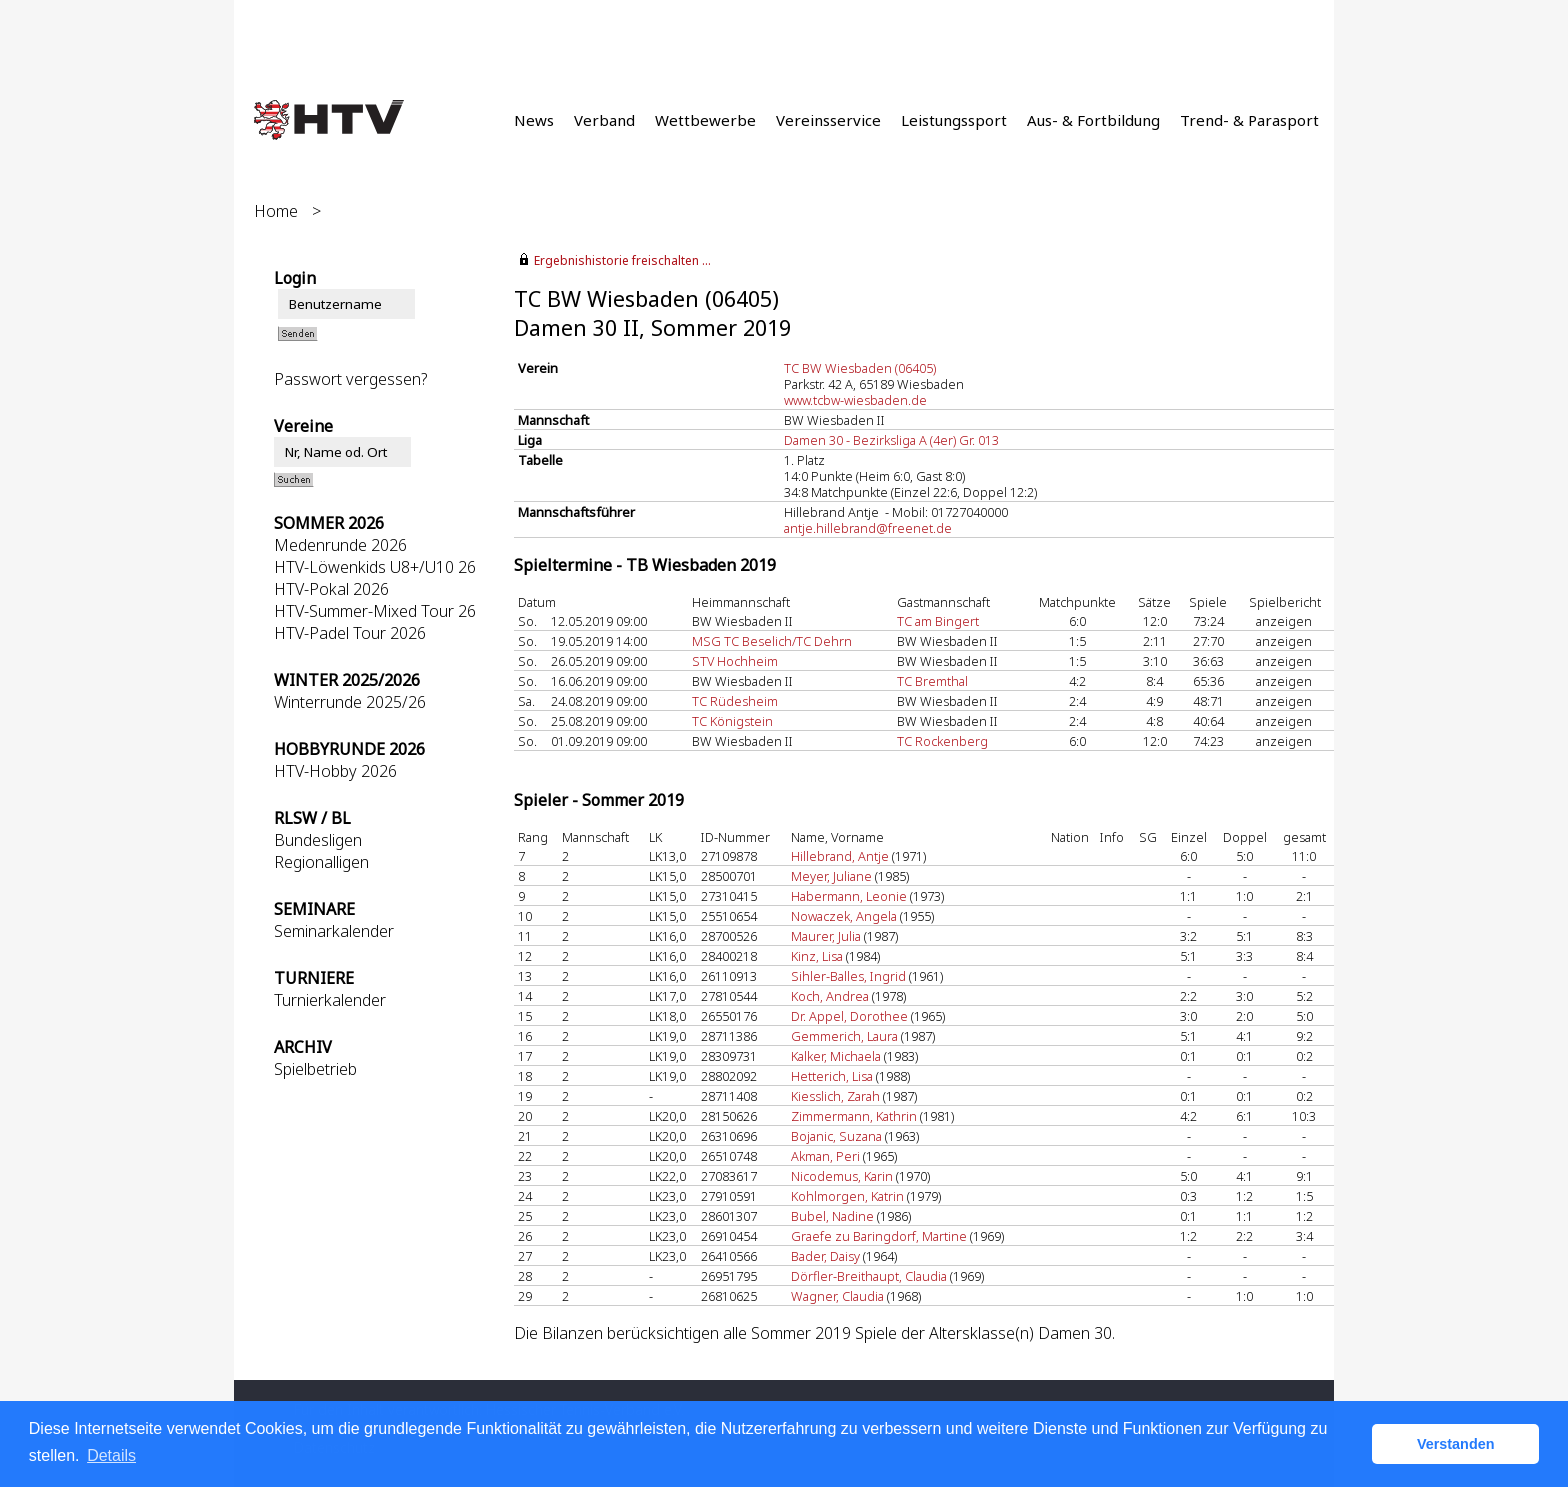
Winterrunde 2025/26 (350, 702)
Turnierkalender (330, 1000)
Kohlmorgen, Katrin (847, 1196)
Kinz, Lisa (817, 956)
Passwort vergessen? (350, 379)
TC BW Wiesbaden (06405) (860, 368)
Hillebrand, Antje (840, 856)
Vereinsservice (828, 120)
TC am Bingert (938, 621)
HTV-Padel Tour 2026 (350, 633)
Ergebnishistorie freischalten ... (622, 260)
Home (276, 211)
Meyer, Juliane (831, 876)
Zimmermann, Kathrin (854, 1116)
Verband (604, 120)
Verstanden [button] (1456, 1444)
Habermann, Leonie (849, 896)
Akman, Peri (825, 1156)
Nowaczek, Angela (844, 916)
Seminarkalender (334, 931)
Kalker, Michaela (836, 1056)
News (534, 120)
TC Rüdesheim (735, 701)
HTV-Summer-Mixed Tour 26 (375, 611)
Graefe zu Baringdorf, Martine (879, 1236)
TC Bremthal (932, 681)
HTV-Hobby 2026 (335, 771)
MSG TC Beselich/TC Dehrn (772, 641)
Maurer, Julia (826, 936)
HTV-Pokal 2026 (331, 589)
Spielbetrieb (315, 1069)
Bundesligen (318, 840)
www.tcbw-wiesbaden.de (855, 400)
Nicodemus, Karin (842, 1176)
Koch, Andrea (830, 996)
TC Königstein (732, 721)
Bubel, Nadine (832, 1216)
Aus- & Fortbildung (1093, 120)
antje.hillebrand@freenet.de (868, 528)
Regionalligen (321, 862)
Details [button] (111, 1455)
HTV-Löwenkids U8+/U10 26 (375, 567)
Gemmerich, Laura (844, 1036)
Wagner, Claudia (837, 1296)
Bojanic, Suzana (836, 1136)
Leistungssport (954, 120)
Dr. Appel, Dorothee (849, 1016)
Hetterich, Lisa (832, 1076)
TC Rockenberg (942, 741)
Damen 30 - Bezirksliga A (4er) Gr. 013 (891, 440)
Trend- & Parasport (1249, 120)
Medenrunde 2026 (340, 545)
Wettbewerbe (705, 120)
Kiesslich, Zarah (835, 1096)
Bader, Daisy (825, 1256)
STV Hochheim (735, 661)
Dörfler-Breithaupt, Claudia (869, 1276)
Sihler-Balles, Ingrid (848, 976)
